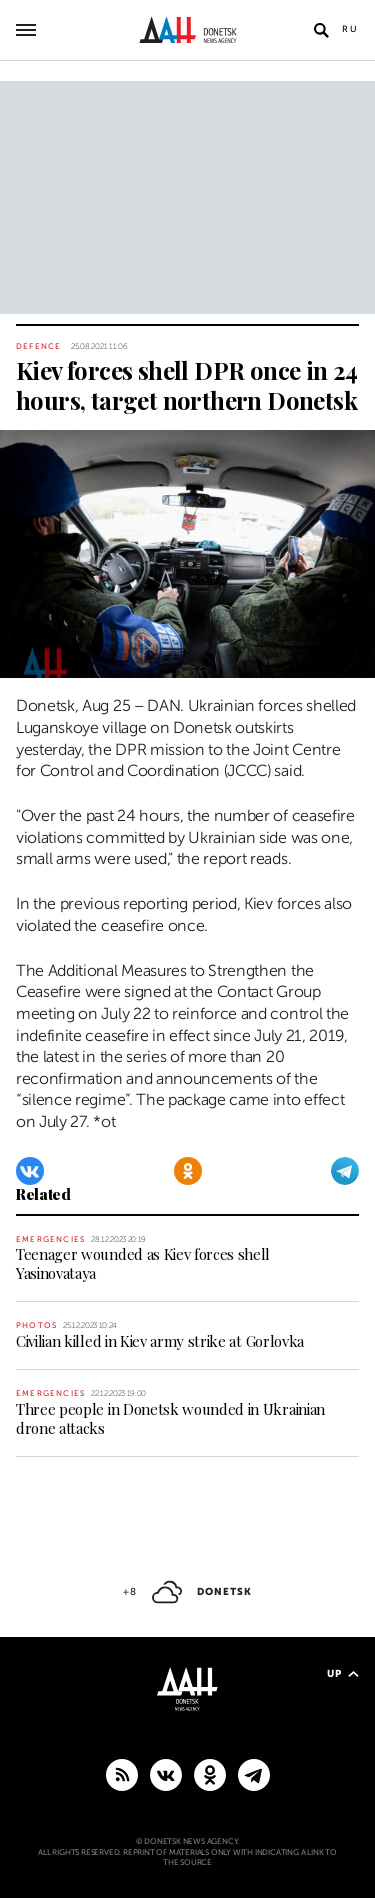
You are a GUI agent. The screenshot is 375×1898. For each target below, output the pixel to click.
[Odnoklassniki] (188, 1171)
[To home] (187, 30)
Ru (350, 29)
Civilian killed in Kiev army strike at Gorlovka (160, 1341)
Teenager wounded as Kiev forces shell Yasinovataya (143, 1263)
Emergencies (50, 1239)
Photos (36, 1325)
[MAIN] (254, 1774)
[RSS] (122, 1774)
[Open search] (321, 30)
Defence (38, 346)
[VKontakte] (30, 1171)
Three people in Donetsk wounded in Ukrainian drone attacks (170, 1418)
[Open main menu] (26, 30)
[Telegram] (345, 1171)
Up (343, 1673)
